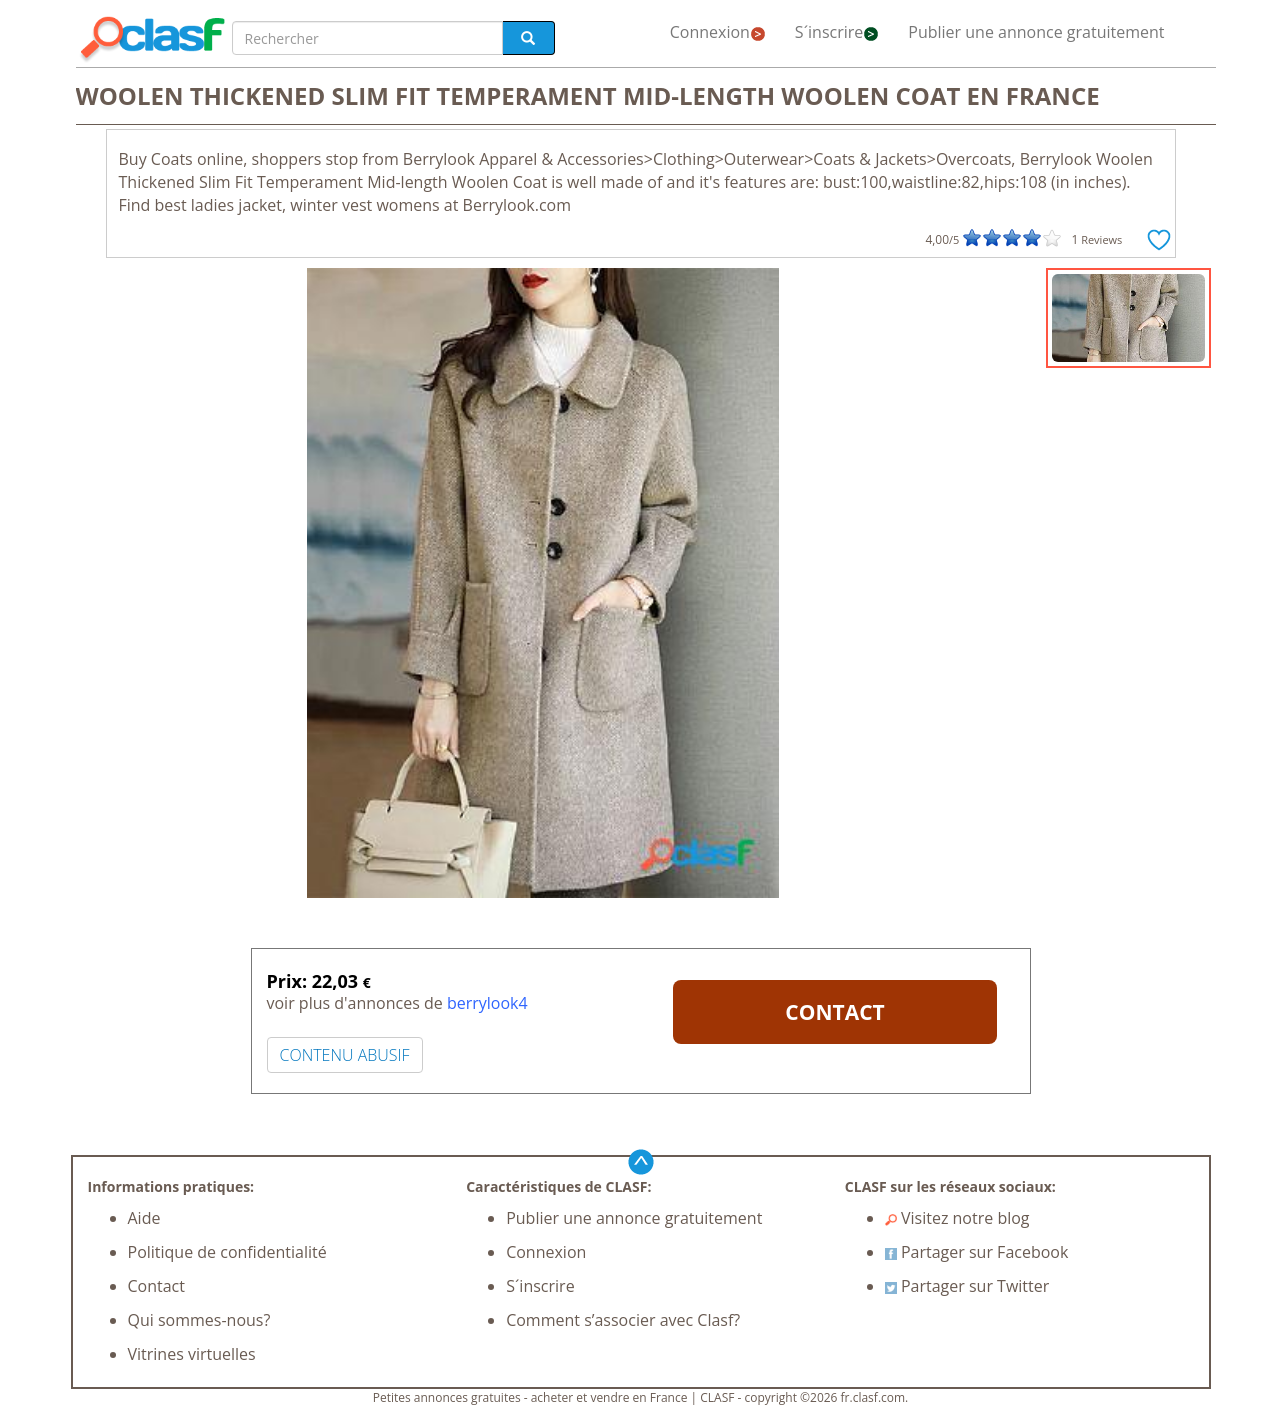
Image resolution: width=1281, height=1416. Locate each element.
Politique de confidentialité (227, 1252)
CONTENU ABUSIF (345, 1055)
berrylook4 (487, 1003)
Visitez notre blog (957, 1218)
